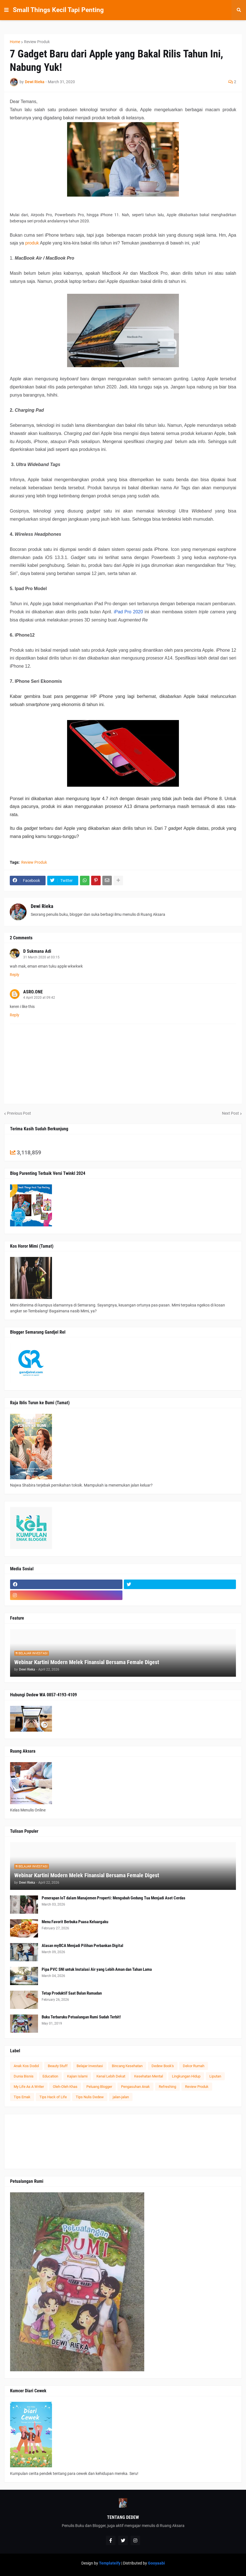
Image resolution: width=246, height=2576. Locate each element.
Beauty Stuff (58, 2066)
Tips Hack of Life (53, 2097)
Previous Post (19, 1113)
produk (32, 243)
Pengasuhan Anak (135, 2086)
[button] (6, 10)
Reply (14, 974)
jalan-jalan (121, 2097)
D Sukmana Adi (37, 951)
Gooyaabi (156, 2563)
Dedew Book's (163, 2066)
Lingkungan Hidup (186, 2076)
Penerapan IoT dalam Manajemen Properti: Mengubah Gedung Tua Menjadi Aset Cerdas (113, 1897)
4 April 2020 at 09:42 (39, 998)
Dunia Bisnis (24, 2076)
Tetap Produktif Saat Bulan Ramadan (72, 1993)
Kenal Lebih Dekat (110, 2076)
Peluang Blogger (99, 2086)
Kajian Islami (77, 2076)
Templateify (109, 2563)
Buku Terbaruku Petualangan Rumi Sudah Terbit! (81, 2017)
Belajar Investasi (90, 2066)
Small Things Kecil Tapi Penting (58, 10)
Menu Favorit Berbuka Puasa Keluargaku (75, 1921)
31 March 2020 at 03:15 (41, 957)
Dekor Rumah (193, 2066)
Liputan (215, 2076)
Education (50, 2076)
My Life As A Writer (29, 2086)
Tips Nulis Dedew (90, 2097)
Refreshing (167, 2086)
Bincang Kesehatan (127, 2066)
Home (15, 42)
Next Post (230, 1113)
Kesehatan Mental (148, 2076)
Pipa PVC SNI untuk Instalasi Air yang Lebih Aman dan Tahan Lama (97, 1969)
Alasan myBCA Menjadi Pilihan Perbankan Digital (82, 1945)
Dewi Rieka (42, 906)
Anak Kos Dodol (26, 2066)
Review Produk (37, 42)
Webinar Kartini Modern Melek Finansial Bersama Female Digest (86, 1662)
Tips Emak (22, 2097)
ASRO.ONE (33, 991)
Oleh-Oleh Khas (65, 2086)
